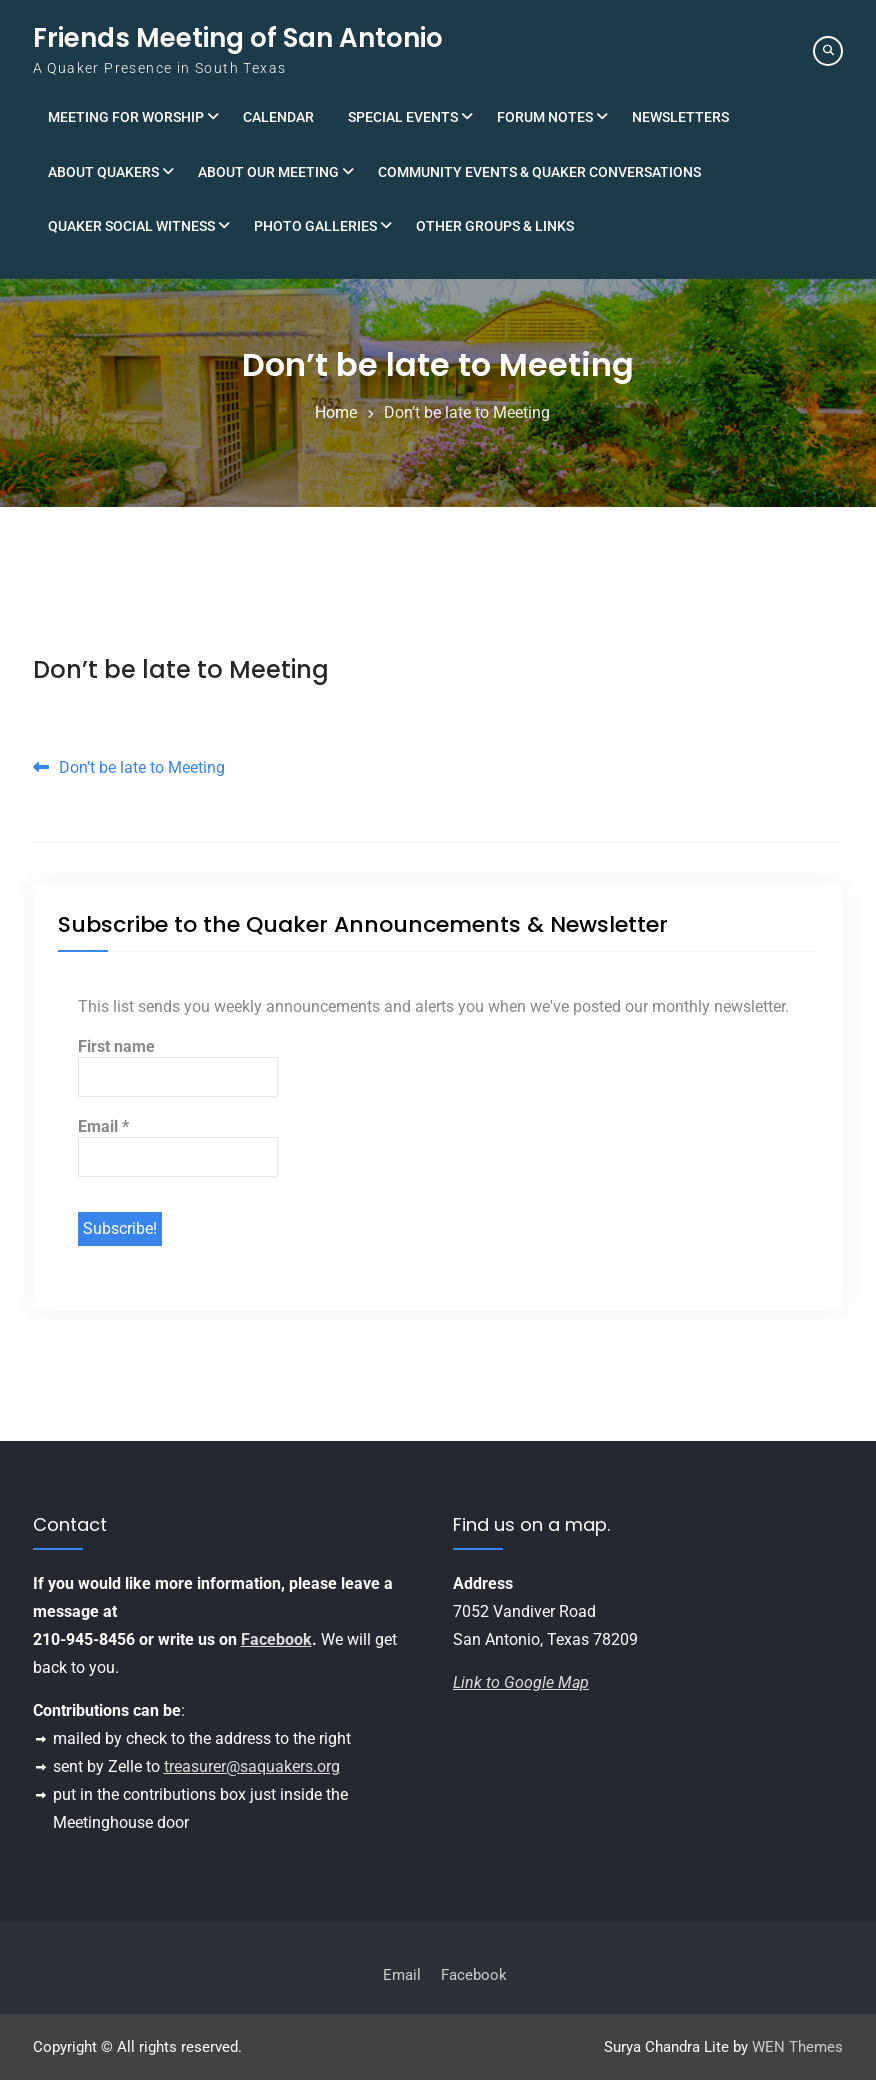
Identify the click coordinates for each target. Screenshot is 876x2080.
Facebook (276, 1639)
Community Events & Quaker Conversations (539, 172)
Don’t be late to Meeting (181, 669)
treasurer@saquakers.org (252, 1766)
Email (103, 1126)
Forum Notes (545, 117)
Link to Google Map (521, 1682)
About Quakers (103, 172)
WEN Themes (797, 2047)
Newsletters (680, 117)
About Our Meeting (268, 172)
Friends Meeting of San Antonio (238, 38)
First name (116, 1046)
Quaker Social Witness (131, 226)
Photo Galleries (315, 226)
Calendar (278, 117)
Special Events (403, 117)
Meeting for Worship (126, 117)
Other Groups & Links (495, 226)
